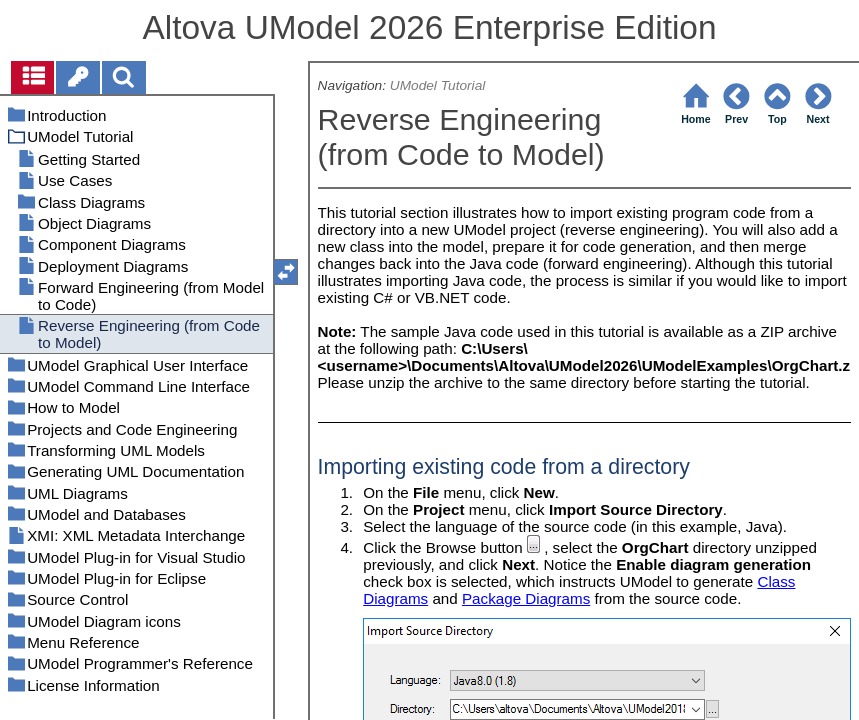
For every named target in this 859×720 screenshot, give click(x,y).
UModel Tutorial (437, 85)
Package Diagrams (526, 598)
